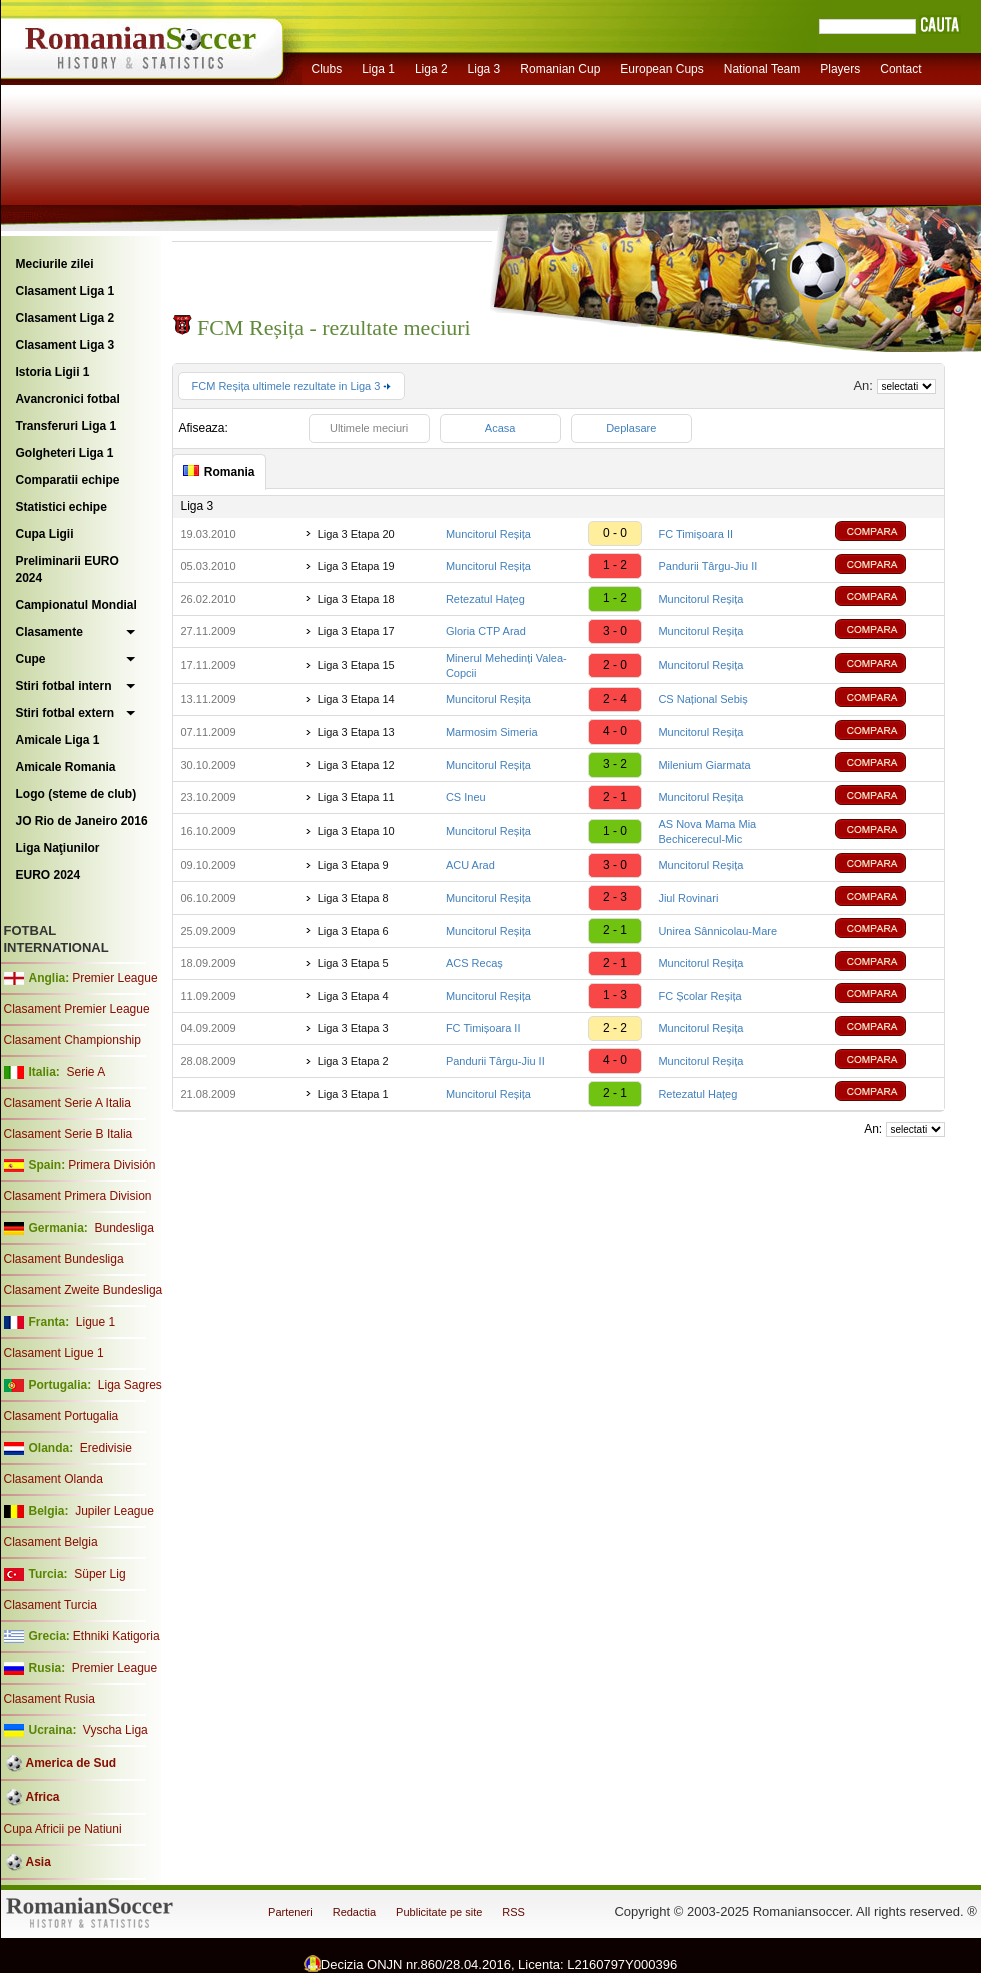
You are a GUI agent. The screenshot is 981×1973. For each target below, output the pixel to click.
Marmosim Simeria (492, 732)
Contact (900, 69)
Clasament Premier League (77, 1009)
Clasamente (49, 632)
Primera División (111, 1165)
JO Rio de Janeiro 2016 (82, 821)
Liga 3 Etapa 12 (356, 765)
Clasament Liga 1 (65, 291)
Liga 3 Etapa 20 (356, 534)
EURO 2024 (48, 875)
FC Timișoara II (695, 534)
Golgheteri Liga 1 (65, 453)
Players (840, 69)
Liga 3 (484, 69)
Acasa (500, 428)
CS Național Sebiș (702, 699)
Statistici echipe (61, 507)
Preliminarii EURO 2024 (67, 569)
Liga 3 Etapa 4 (353, 996)
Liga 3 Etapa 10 (356, 831)
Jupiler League (114, 1511)
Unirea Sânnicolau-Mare (717, 931)
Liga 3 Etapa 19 (356, 566)
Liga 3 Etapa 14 (356, 699)
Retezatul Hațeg (485, 599)
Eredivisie (106, 1448)
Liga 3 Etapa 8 (353, 898)
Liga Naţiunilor (58, 848)
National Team (762, 69)
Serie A (85, 1072)
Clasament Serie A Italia (67, 1103)
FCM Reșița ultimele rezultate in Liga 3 (292, 386)
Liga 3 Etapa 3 (353, 1028)
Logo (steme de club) (76, 794)
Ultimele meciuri (369, 428)
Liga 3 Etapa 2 (353, 1061)
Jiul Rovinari (688, 898)
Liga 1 (378, 69)
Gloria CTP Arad (486, 631)
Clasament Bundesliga (64, 1259)
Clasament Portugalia (61, 1416)
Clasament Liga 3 (65, 345)
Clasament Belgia (51, 1542)
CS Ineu (466, 797)
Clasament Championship (72, 1040)
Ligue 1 (95, 1322)
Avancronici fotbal (68, 399)
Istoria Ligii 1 (53, 372)
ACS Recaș (474, 963)
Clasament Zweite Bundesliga (83, 1290)
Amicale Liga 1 (58, 740)
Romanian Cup (560, 69)
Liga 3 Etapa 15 (356, 665)
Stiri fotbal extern (65, 713)
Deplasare (631, 428)
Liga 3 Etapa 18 (356, 599)
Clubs (327, 69)
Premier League (114, 978)
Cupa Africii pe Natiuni (63, 1829)
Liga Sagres (130, 1385)
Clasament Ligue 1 (54, 1353)
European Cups (661, 69)
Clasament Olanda (53, 1479)
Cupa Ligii (45, 534)
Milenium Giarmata (704, 765)
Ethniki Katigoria (116, 1636)
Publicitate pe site (439, 1912)
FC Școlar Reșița (699, 996)
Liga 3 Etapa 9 (353, 865)
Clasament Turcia (50, 1605)
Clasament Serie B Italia (68, 1134)
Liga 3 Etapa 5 (353, 963)
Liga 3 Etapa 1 (353, 1094)
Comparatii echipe (68, 480)
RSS (513, 1912)
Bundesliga (123, 1228)
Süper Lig (99, 1574)
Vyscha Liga (114, 1730)
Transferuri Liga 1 (66, 426)
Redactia (354, 1912)
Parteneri (290, 1912)
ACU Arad (470, 865)
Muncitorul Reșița (488, 534)
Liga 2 (431, 69)
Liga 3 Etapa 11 (356, 797)
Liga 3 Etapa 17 (356, 631)
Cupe (31, 659)
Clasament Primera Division (78, 1196)
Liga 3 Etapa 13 (356, 732)
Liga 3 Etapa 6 (353, 931)
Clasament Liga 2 (65, 318)
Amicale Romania (66, 767)
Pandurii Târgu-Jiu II (707, 566)
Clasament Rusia (49, 1699)
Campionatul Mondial (76, 605)
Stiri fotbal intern (64, 686)
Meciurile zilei (55, 264)
